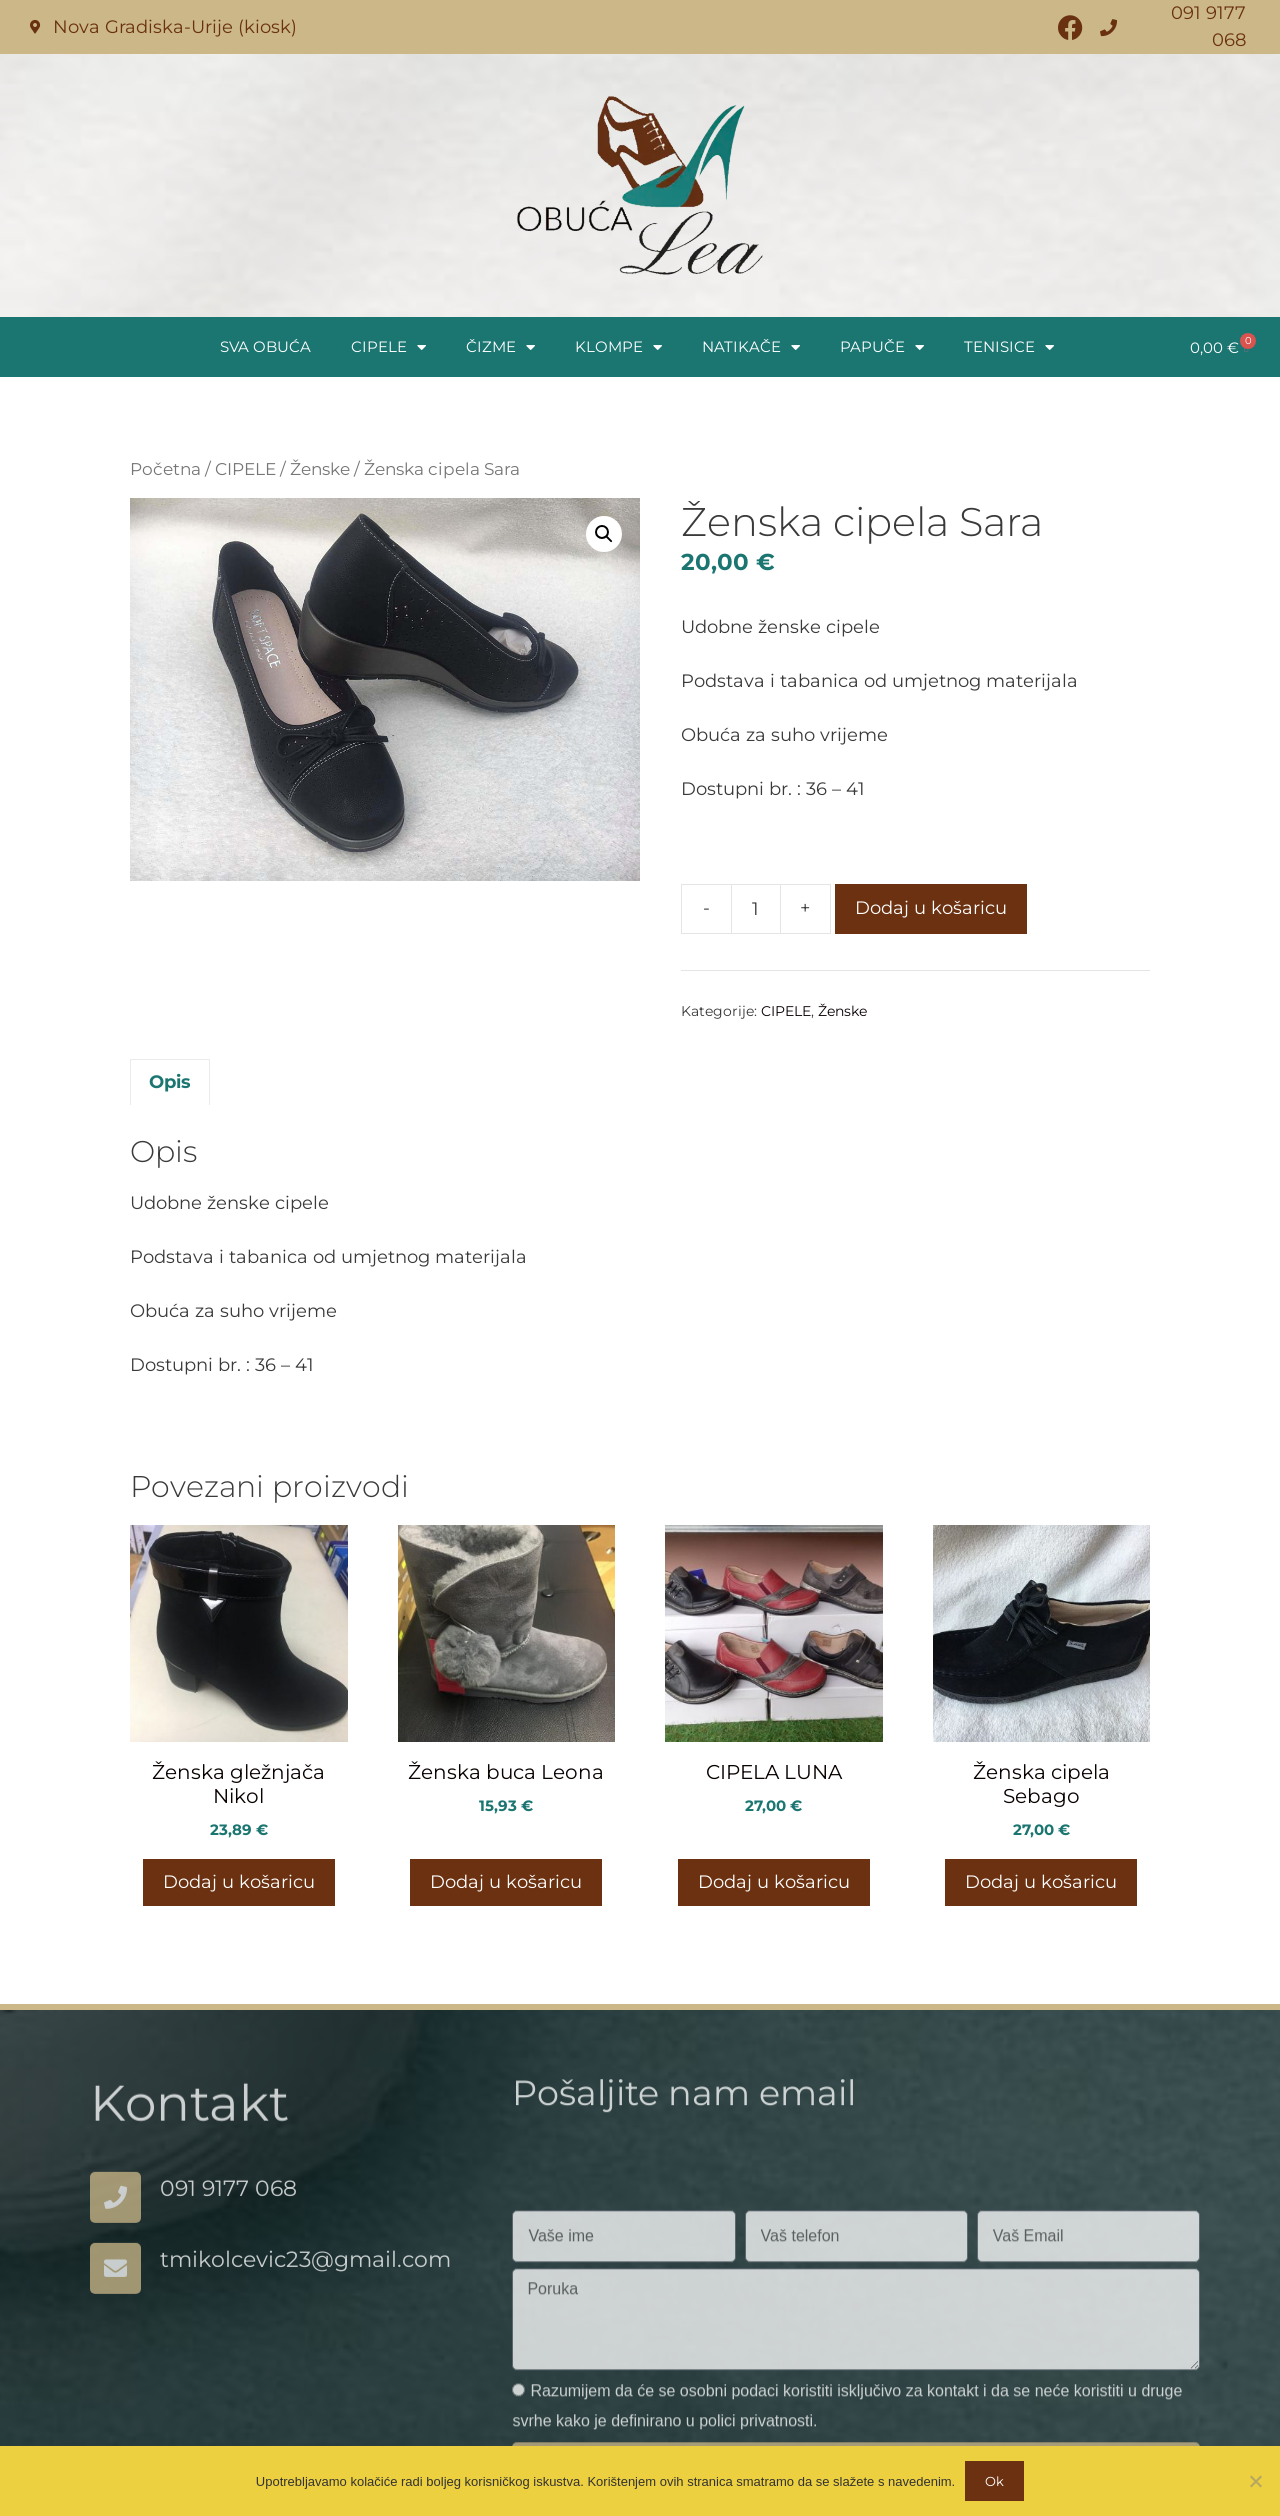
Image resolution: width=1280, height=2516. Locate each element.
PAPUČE (882, 347)
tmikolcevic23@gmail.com (305, 2283)
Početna (165, 469)
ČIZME (500, 347)
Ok (994, 2481)
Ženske (320, 469)
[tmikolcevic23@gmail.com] (115, 2292)
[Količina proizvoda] (756, 909)
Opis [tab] (170, 1082)
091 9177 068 (228, 2212)
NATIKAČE (751, 347)
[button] (604, 534)
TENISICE (1009, 347)
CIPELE (388, 347)
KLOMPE (618, 347)
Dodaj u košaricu (931, 908)
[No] (1255, 2481)
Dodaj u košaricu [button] (239, 1882)
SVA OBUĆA (265, 346)
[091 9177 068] (115, 2221)
